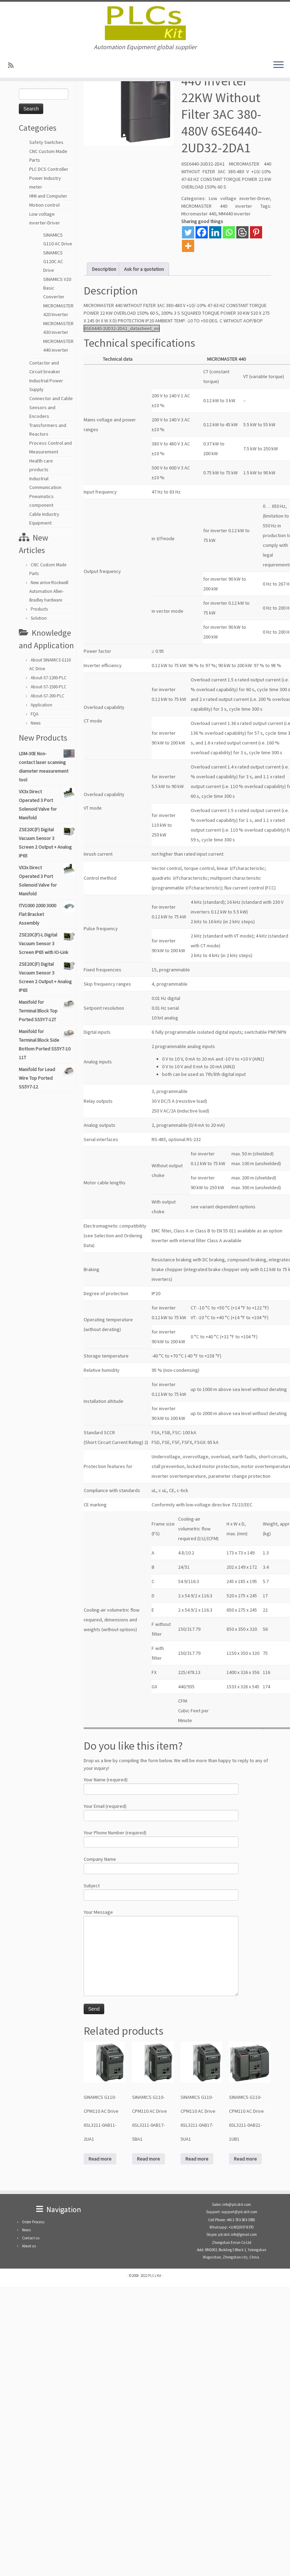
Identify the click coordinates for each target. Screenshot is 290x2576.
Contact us (30, 2237)
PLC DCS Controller (48, 169)
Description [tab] (104, 269)
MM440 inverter (235, 214)
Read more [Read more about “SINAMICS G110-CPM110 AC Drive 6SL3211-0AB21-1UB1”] (245, 2159)
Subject (161, 1890)
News (35, 723)
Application (41, 705)
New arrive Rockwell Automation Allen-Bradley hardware (48, 591)
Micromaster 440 (198, 214)
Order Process (33, 2221)
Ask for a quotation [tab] (144, 269)
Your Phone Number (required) (161, 1838)
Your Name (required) (161, 1785)
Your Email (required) (161, 1811)
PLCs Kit (154, 2275)
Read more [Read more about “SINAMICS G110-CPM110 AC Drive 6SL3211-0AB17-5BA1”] (148, 2159)
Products (39, 609)
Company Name (161, 1864)
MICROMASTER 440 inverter (216, 206)
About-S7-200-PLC (47, 696)
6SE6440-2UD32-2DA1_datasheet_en (121, 328)
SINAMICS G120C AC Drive (53, 261)
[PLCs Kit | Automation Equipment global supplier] (145, 22)
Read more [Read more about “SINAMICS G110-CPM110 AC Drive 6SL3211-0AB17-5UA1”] (196, 2159)
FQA (34, 714)
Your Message (161, 1934)
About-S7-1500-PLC (49, 687)
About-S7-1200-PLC (49, 678)
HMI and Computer (48, 196)
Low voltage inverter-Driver (239, 198)
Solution (39, 618)
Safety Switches (46, 142)
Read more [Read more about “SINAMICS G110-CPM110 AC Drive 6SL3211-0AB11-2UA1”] (100, 2159)
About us (29, 2246)
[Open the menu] (278, 65)
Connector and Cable (51, 398)
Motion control (44, 205)
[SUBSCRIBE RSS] (13, 65)
